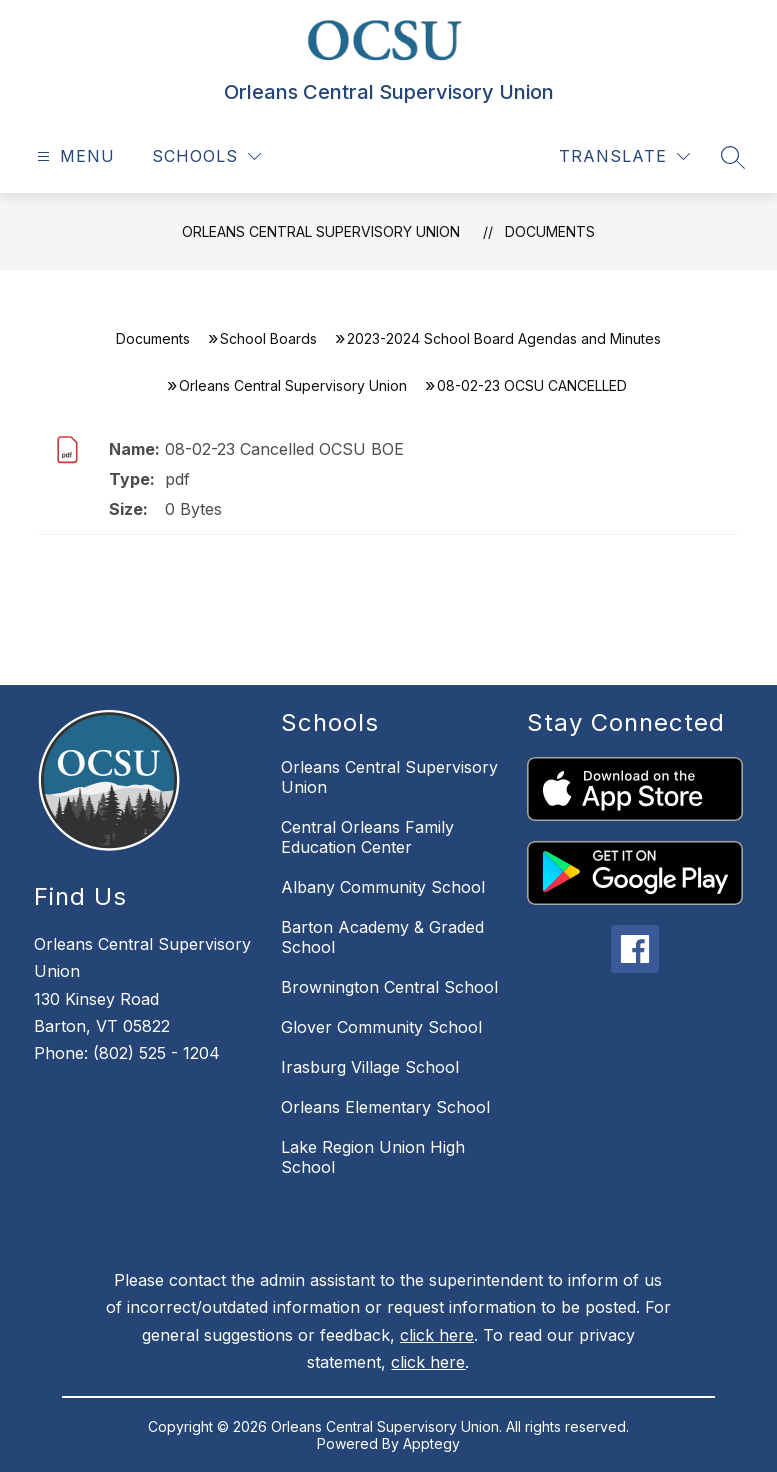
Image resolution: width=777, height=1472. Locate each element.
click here (437, 1335)
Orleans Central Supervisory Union (321, 231)
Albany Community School (383, 887)
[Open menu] (73, 156)
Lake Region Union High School (373, 1157)
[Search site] (733, 157)
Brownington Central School (389, 987)
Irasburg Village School (370, 1067)
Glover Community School (381, 1027)
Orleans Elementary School (385, 1107)
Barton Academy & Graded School (382, 937)
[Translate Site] (624, 156)
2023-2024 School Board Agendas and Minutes (504, 338)
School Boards (268, 338)
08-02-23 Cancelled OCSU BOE (284, 449)
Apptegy (431, 1443)
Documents (550, 231)
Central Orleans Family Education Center (367, 837)
